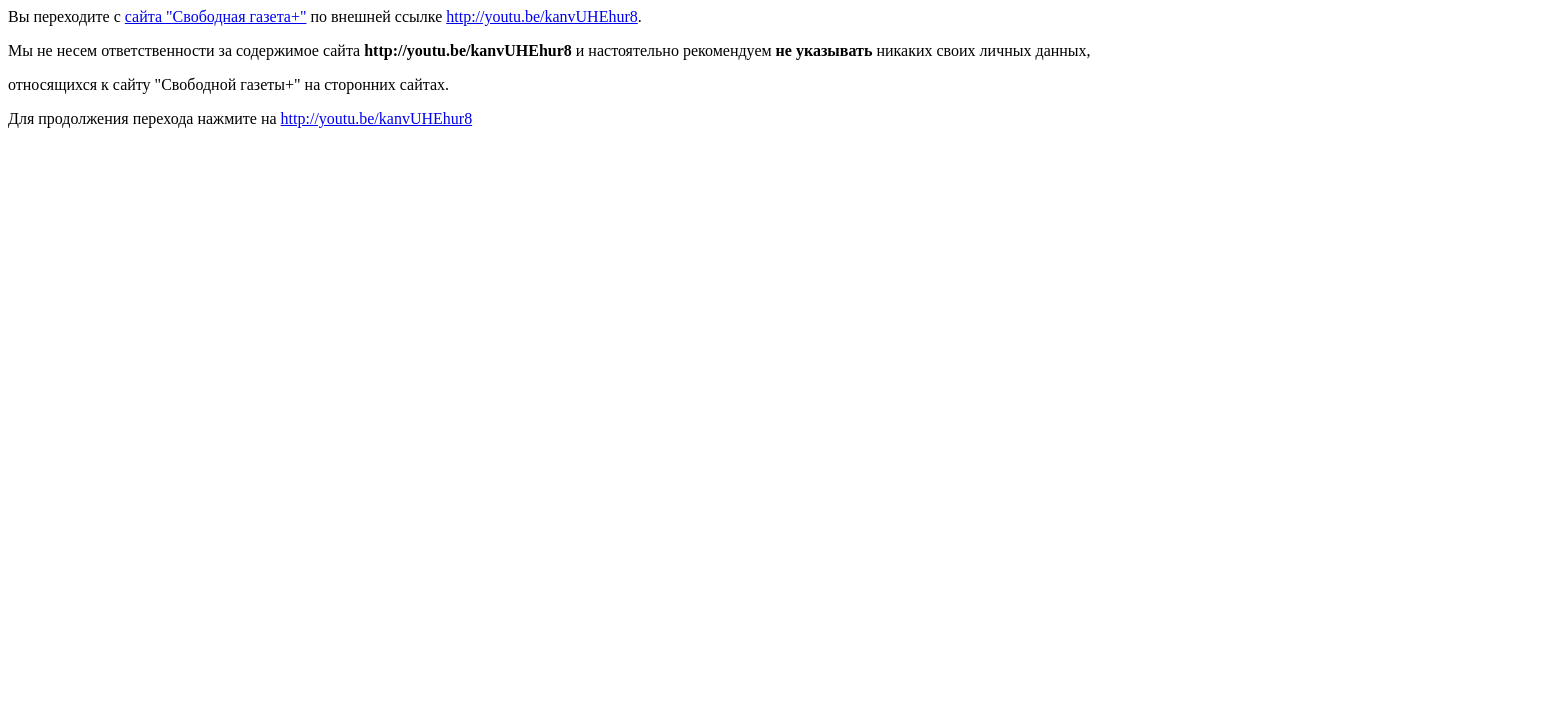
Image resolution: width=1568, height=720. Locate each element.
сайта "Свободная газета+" (216, 16)
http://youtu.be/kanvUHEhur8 (542, 16)
